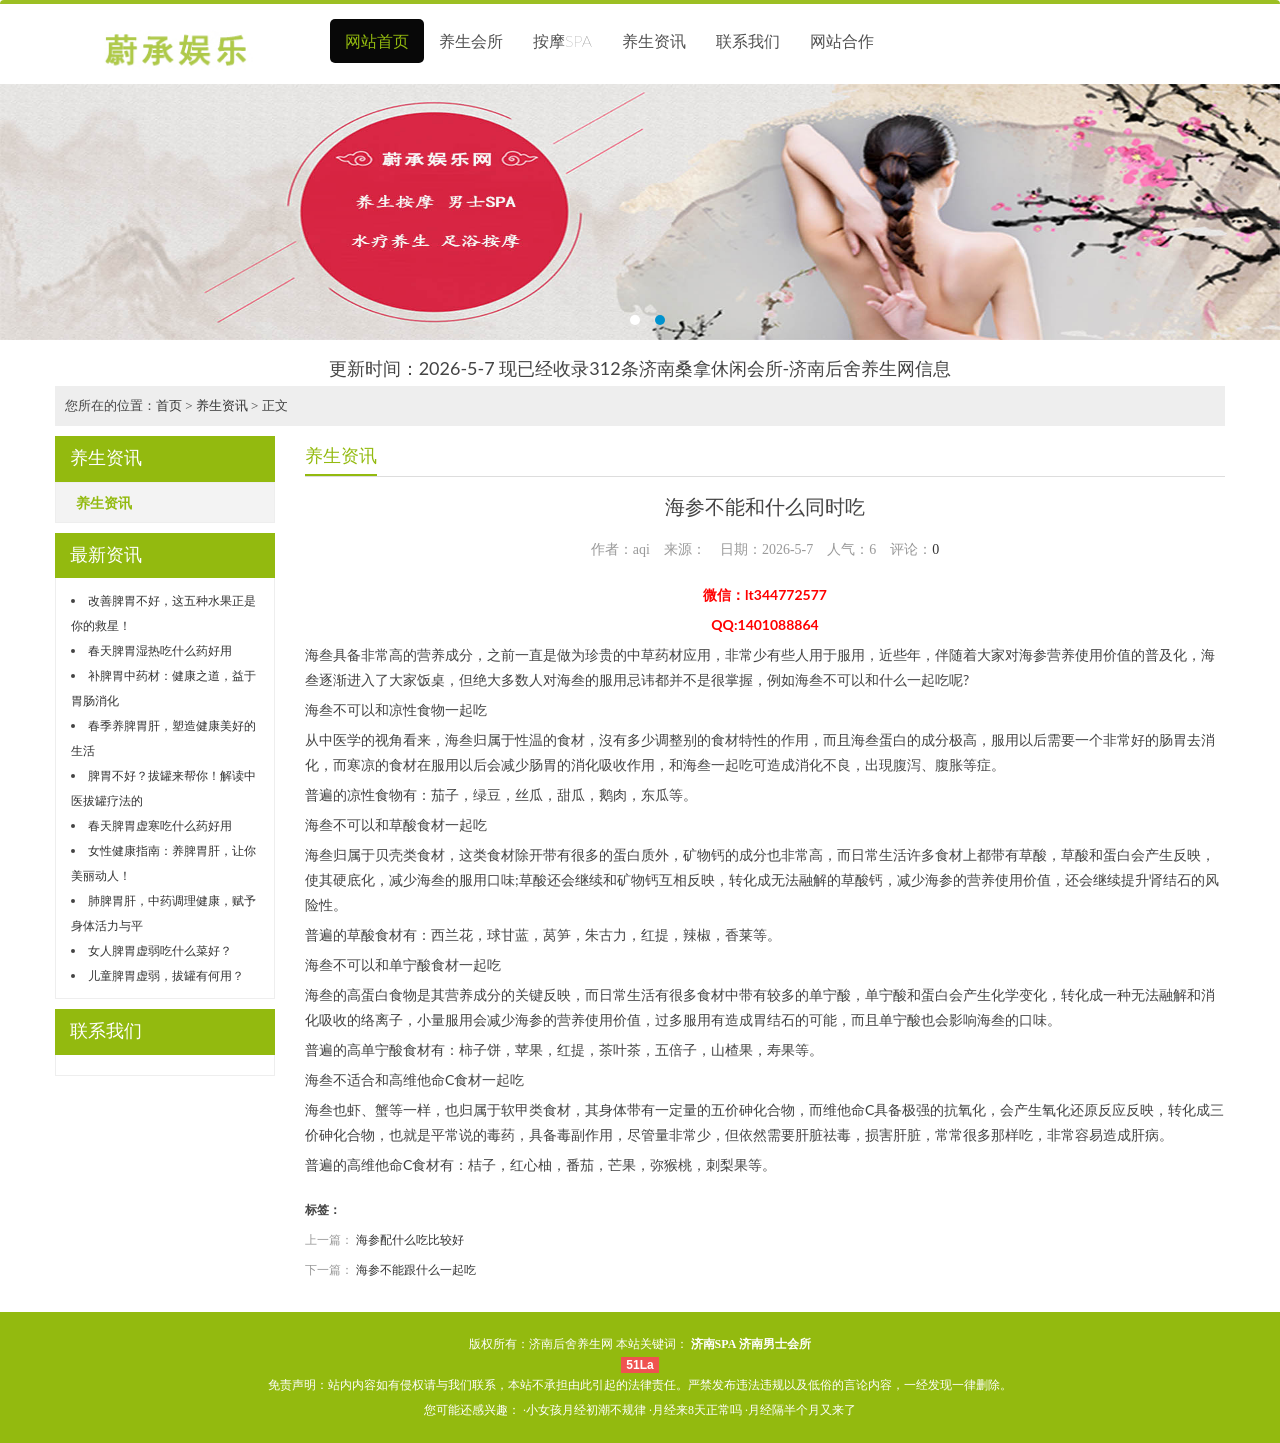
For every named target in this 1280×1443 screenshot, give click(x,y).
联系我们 (748, 40)
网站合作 (842, 40)
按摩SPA (562, 40)
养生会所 (471, 40)
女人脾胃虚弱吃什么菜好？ (160, 950)
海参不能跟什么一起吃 (416, 1269)
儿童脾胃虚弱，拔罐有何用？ (166, 975)
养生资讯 (654, 40)
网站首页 (377, 40)
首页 (169, 405)
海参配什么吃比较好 (410, 1239)
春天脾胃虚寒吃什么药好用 (160, 825)
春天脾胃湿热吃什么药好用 (160, 650)
